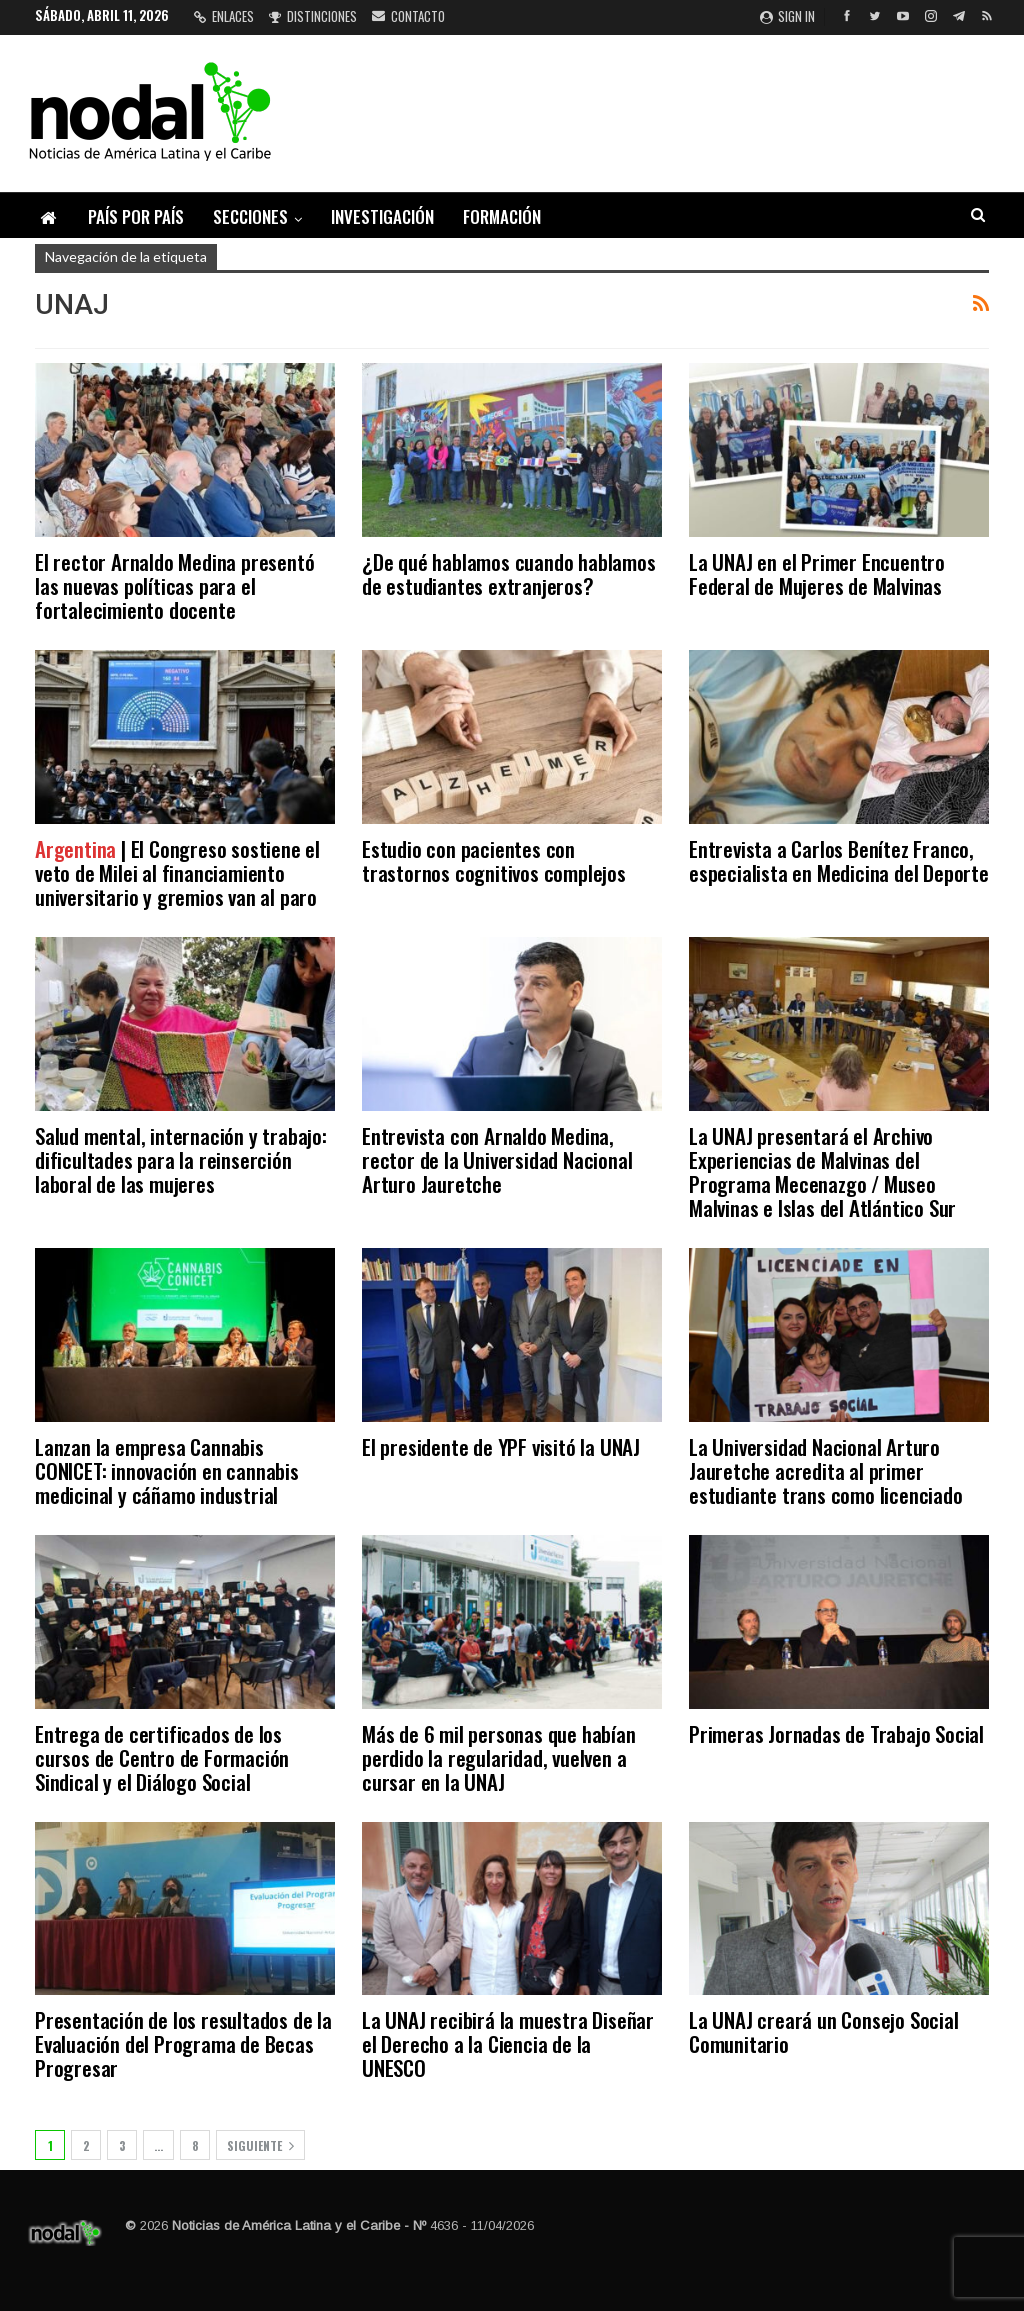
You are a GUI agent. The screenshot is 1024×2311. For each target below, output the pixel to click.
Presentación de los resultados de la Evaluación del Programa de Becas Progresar (183, 2043)
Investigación (382, 216)
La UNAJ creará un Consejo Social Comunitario (824, 2031)
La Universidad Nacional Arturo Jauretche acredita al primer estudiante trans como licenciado (826, 1470)
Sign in (787, 16)
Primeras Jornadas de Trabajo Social (836, 1733)
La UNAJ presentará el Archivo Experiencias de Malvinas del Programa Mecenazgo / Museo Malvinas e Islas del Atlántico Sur (822, 1171)
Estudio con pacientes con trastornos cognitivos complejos (494, 860)
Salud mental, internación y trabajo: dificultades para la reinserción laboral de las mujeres (181, 1159)
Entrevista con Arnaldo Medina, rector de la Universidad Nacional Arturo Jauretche (497, 1159)
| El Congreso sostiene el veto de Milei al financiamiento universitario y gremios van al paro (177, 872)
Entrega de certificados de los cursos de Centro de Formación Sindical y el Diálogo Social (162, 1757)
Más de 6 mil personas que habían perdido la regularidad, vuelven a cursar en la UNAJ (499, 1757)
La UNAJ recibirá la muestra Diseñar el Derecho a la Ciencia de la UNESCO (508, 2043)
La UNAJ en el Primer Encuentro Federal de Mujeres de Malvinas (817, 573)
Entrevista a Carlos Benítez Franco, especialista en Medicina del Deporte (839, 860)
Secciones (250, 216)
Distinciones (313, 16)
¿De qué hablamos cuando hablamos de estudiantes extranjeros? (509, 573)
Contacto (408, 16)
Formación (502, 216)
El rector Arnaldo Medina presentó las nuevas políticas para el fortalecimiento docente (174, 585)
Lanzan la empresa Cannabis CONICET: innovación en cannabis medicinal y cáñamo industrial (167, 1470)
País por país (136, 216)
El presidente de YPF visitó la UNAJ (501, 1446)
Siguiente (260, 2145)
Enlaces (224, 16)
